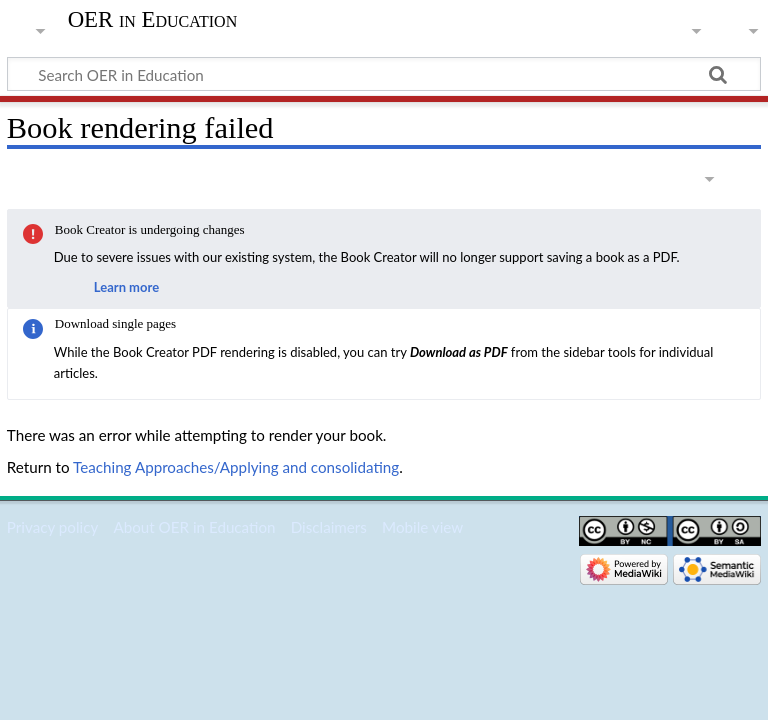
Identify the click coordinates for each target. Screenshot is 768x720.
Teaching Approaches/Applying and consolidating (236, 467)
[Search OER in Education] (384, 74)
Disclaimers (329, 527)
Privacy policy (52, 527)
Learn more (126, 287)
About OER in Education (194, 527)
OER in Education (153, 20)
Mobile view (422, 527)
